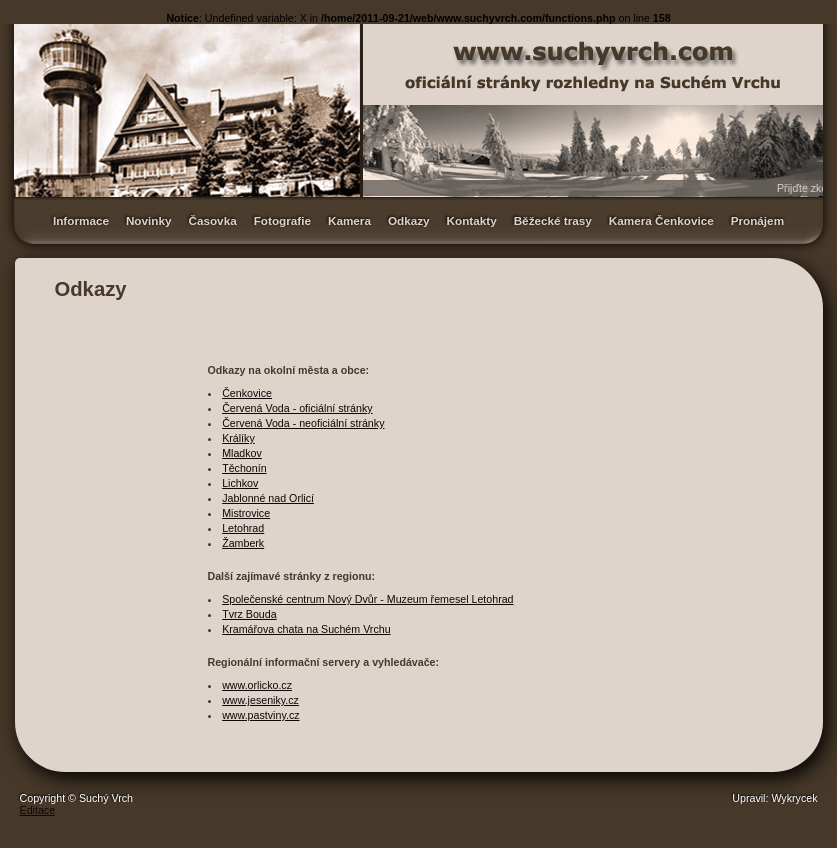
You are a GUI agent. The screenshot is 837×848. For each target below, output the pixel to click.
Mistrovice (246, 513)
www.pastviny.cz (260, 715)
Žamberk (243, 543)
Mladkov (242, 453)
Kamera (349, 220)
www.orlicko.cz (257, 685)
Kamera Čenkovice (661, 220)
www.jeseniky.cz (260, 700)
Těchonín (244, 468)
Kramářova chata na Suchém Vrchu (306, 629)
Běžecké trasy (553, 220)
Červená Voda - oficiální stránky (297, 408)
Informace (81, 220)
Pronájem (757, 220)
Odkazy (409, 220)
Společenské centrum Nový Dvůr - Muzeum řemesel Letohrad (367, 599)
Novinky (149, 220)
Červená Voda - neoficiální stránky (303, 423)
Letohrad (243, 528)
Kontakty (472, 220)
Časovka (212, 220)
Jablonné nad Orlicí (268, 498)
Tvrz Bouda (249, 614)
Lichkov (240, 483)
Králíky (238, 438)
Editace (38, 810)
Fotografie (282, 220)
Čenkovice (247, 393)
